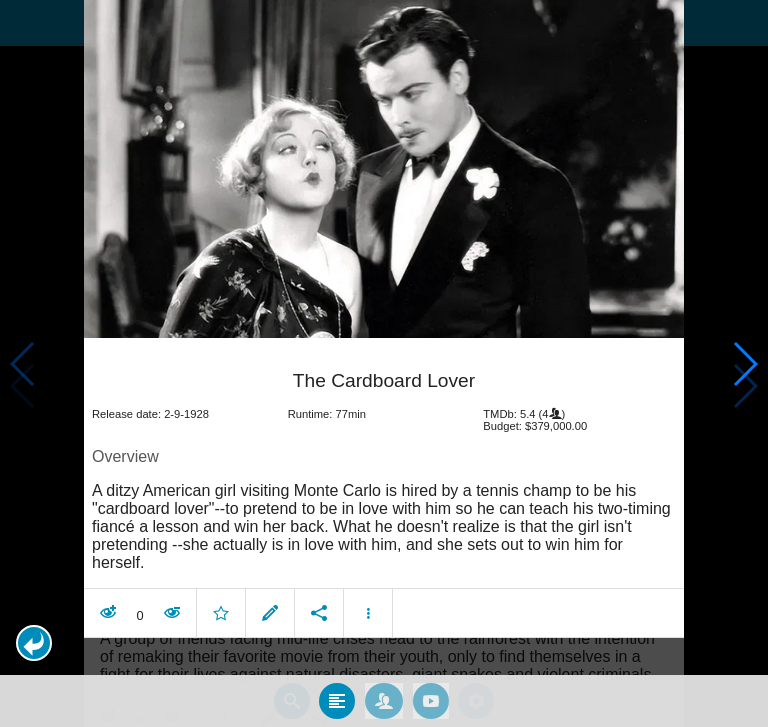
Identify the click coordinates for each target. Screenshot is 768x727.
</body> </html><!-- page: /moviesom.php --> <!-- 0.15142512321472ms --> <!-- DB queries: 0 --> (384, 363)
